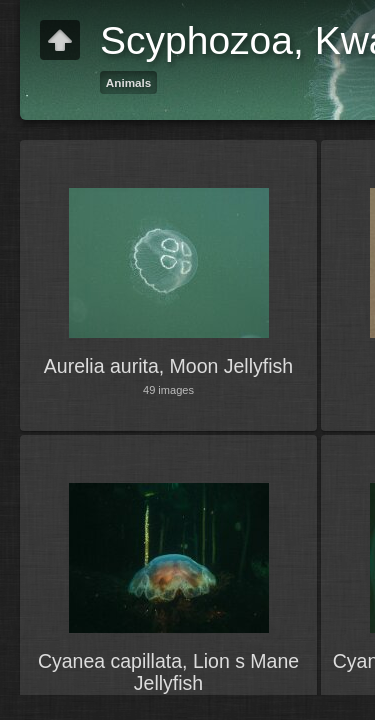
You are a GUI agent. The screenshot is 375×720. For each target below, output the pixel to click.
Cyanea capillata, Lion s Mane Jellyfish (168, 672)
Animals (128, 82)
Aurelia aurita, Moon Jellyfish (168, 366)
